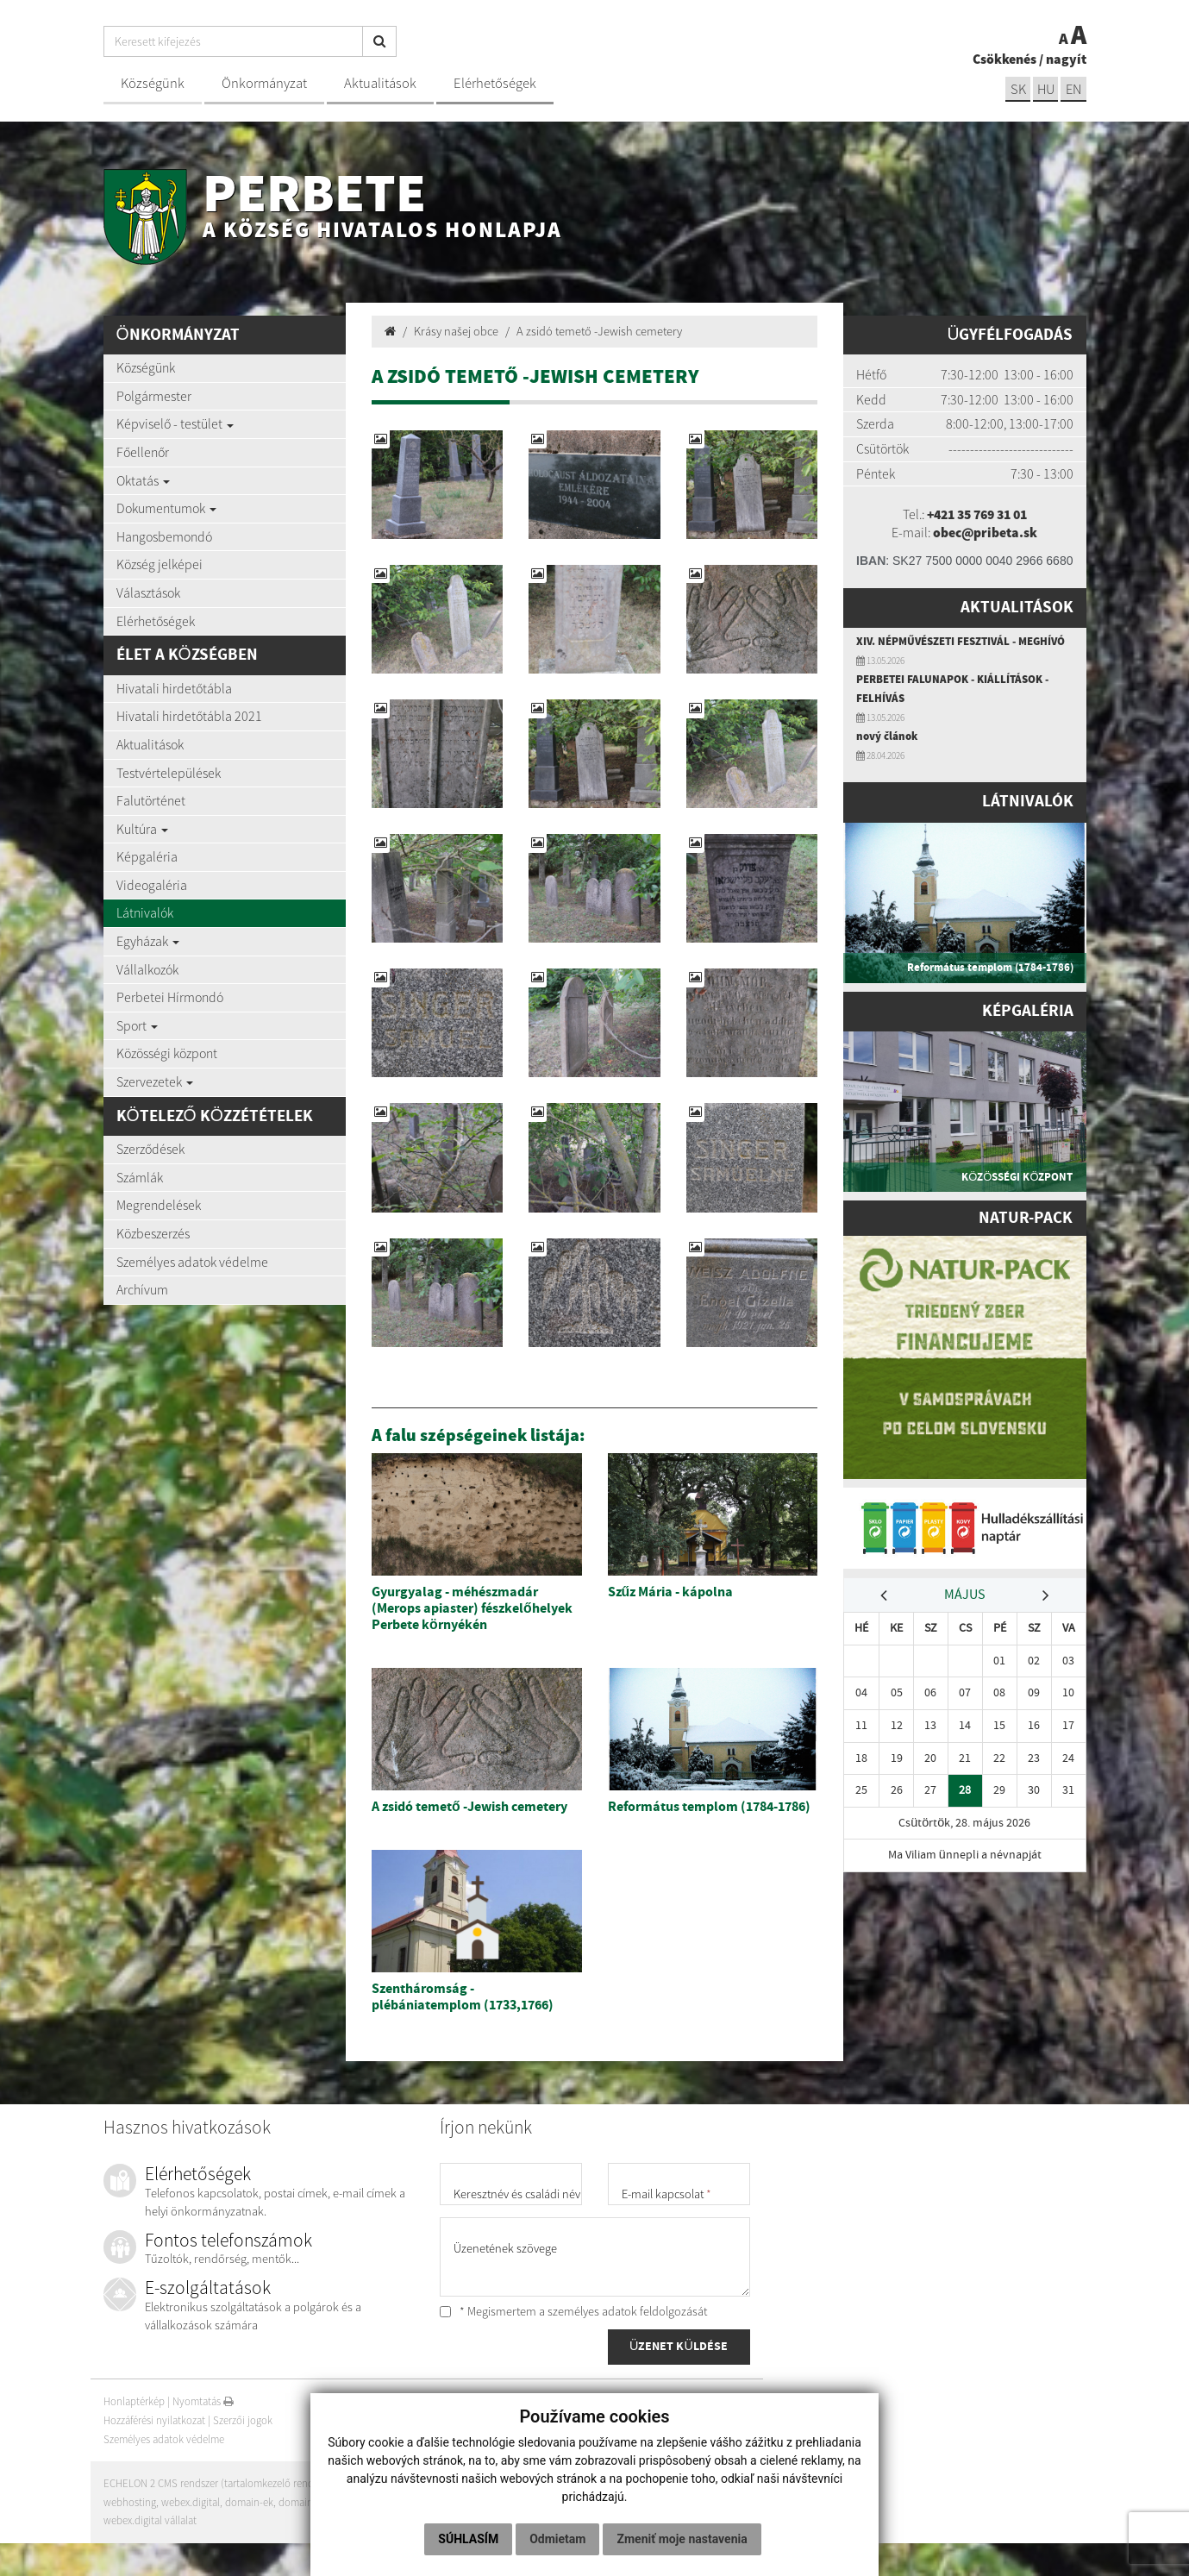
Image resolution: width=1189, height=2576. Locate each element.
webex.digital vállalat (150, 2520)
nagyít (1066, 58)
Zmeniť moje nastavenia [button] (681, 2539)
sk (1016, 89)
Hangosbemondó (164, 536)
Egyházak (147, 941)
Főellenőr (142, 452)
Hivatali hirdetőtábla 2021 (189, 715)
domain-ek (249, 2502)
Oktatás (143, 480)
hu (1045, 89)
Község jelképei (159, 564)
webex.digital (190, 2502)
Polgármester (153, 395)
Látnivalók (144, 912)
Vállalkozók (147, 969)
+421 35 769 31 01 (976, 514)
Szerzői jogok (242, 2420)
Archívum (142, 1289)
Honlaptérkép (134, 2402)
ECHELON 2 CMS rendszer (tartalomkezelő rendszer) (219, 2483)
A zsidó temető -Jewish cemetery (599, 331)
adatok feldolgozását (654, 2311)
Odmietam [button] (557, 2539)
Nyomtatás (203, 2402)
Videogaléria (151, 884)
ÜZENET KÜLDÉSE (678, 2347)
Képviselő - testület (175, 423)
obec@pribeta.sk (985, 532)
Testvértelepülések (168, 772)
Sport (137, 1025)
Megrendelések (158, 1204)
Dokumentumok (166, 508)
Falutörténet (150, 800)
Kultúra (142, 828)
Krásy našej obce (456, 331)
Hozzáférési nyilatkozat (154, 2420)
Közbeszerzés (153, 1233)
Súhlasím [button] (468, 2539)
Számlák (139, 1177)
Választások (148, 592)
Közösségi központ (166, 1053)
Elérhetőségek (495, 83)
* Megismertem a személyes (573, 2311)
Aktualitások (380, 83)
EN (1073, 89)
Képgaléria (147, 856)
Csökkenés (1004, 58)
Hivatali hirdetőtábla (174, 688)
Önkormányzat (264, 83)
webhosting (129, 2502)
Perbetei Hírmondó (169, 997)
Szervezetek (154, 1081)
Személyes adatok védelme (192, 1261)
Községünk (153, 83)
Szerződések (150, 1148)
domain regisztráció (323, 2502)
